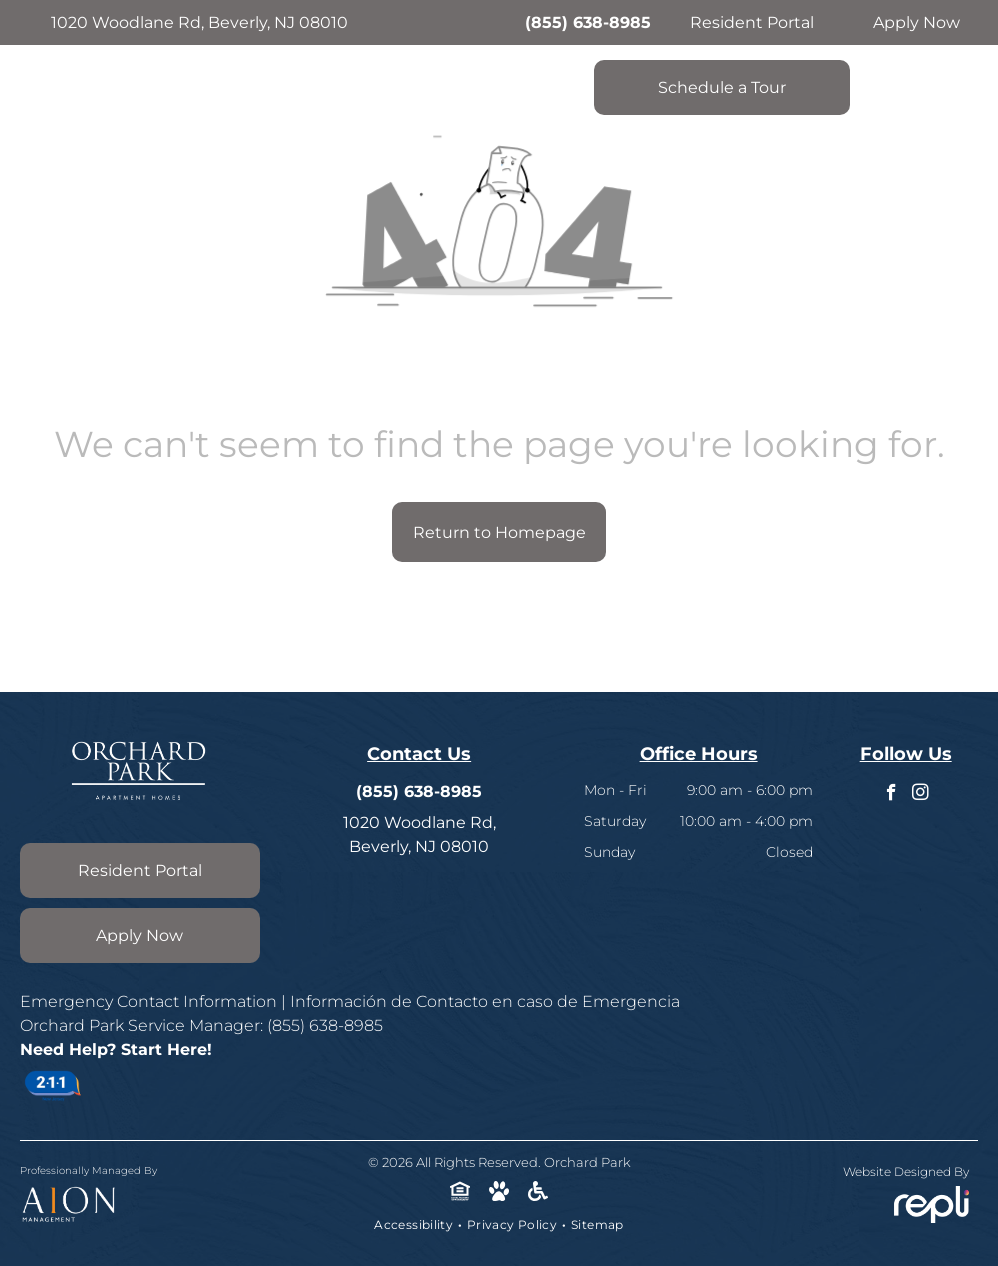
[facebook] (891, 795)
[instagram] (920, 795)
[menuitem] (415, 1225)
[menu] (954, 65)
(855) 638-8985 (588, 22)
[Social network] (460, 1193)
